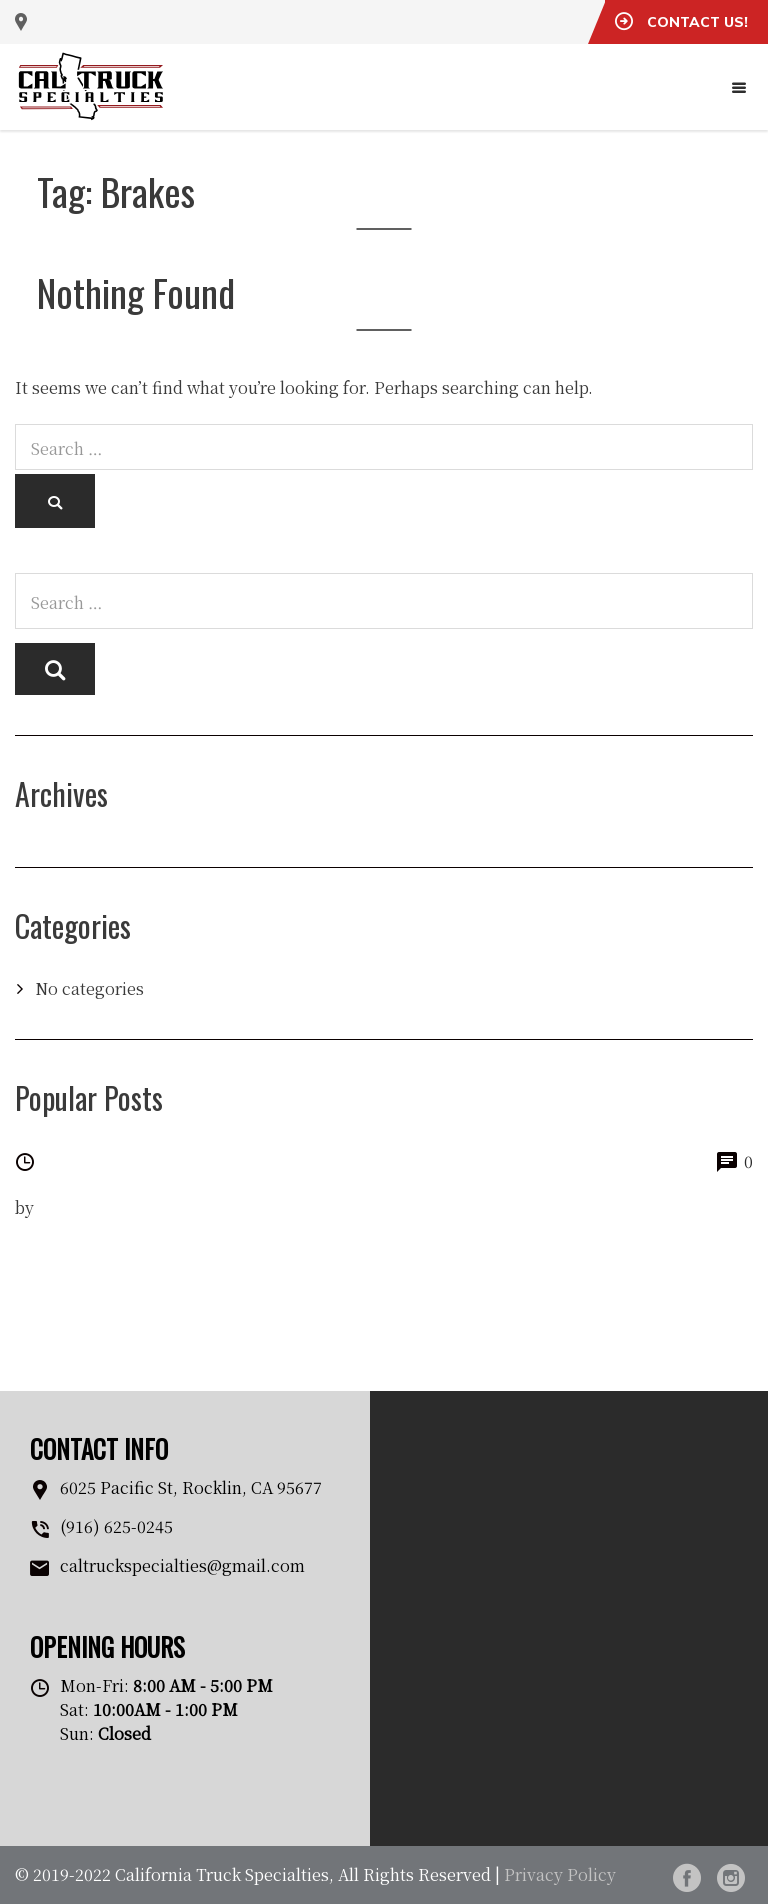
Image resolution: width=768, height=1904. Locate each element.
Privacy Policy (560, 1874)
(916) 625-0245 (116, 1526)
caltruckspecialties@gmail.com (182, 1565)
